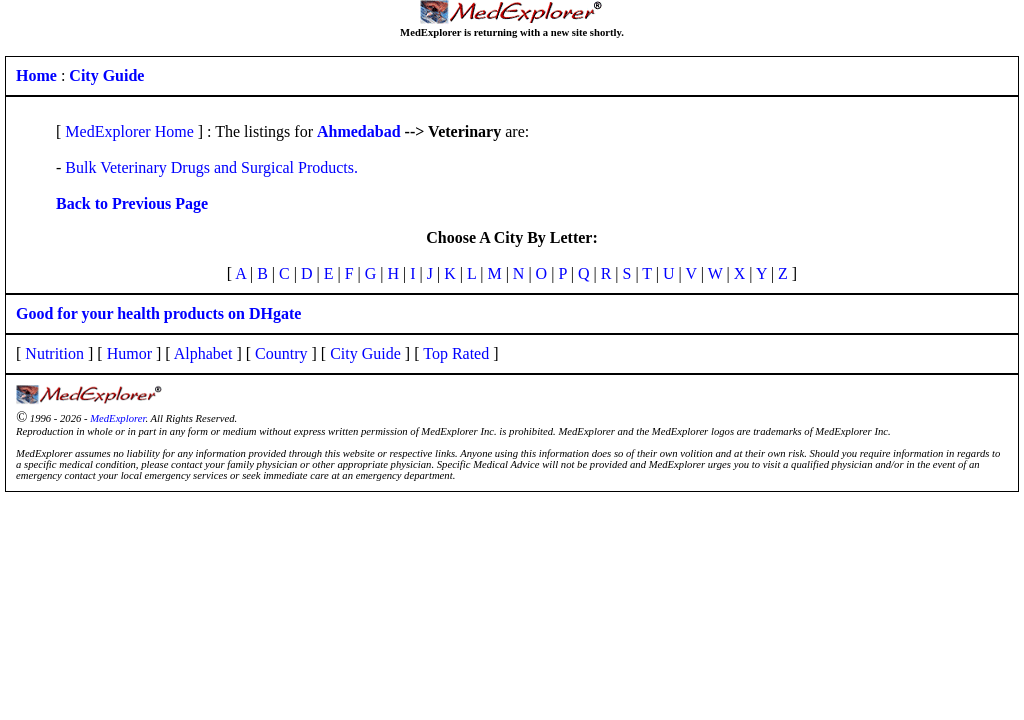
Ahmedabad (359, 131)
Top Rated (456, 353)
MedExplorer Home (129, 131)
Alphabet (203, 353)
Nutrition (54, 353)
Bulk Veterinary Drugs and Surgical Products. (211, 167)
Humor (129, 353)
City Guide (365, 353)
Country (281, 353)
